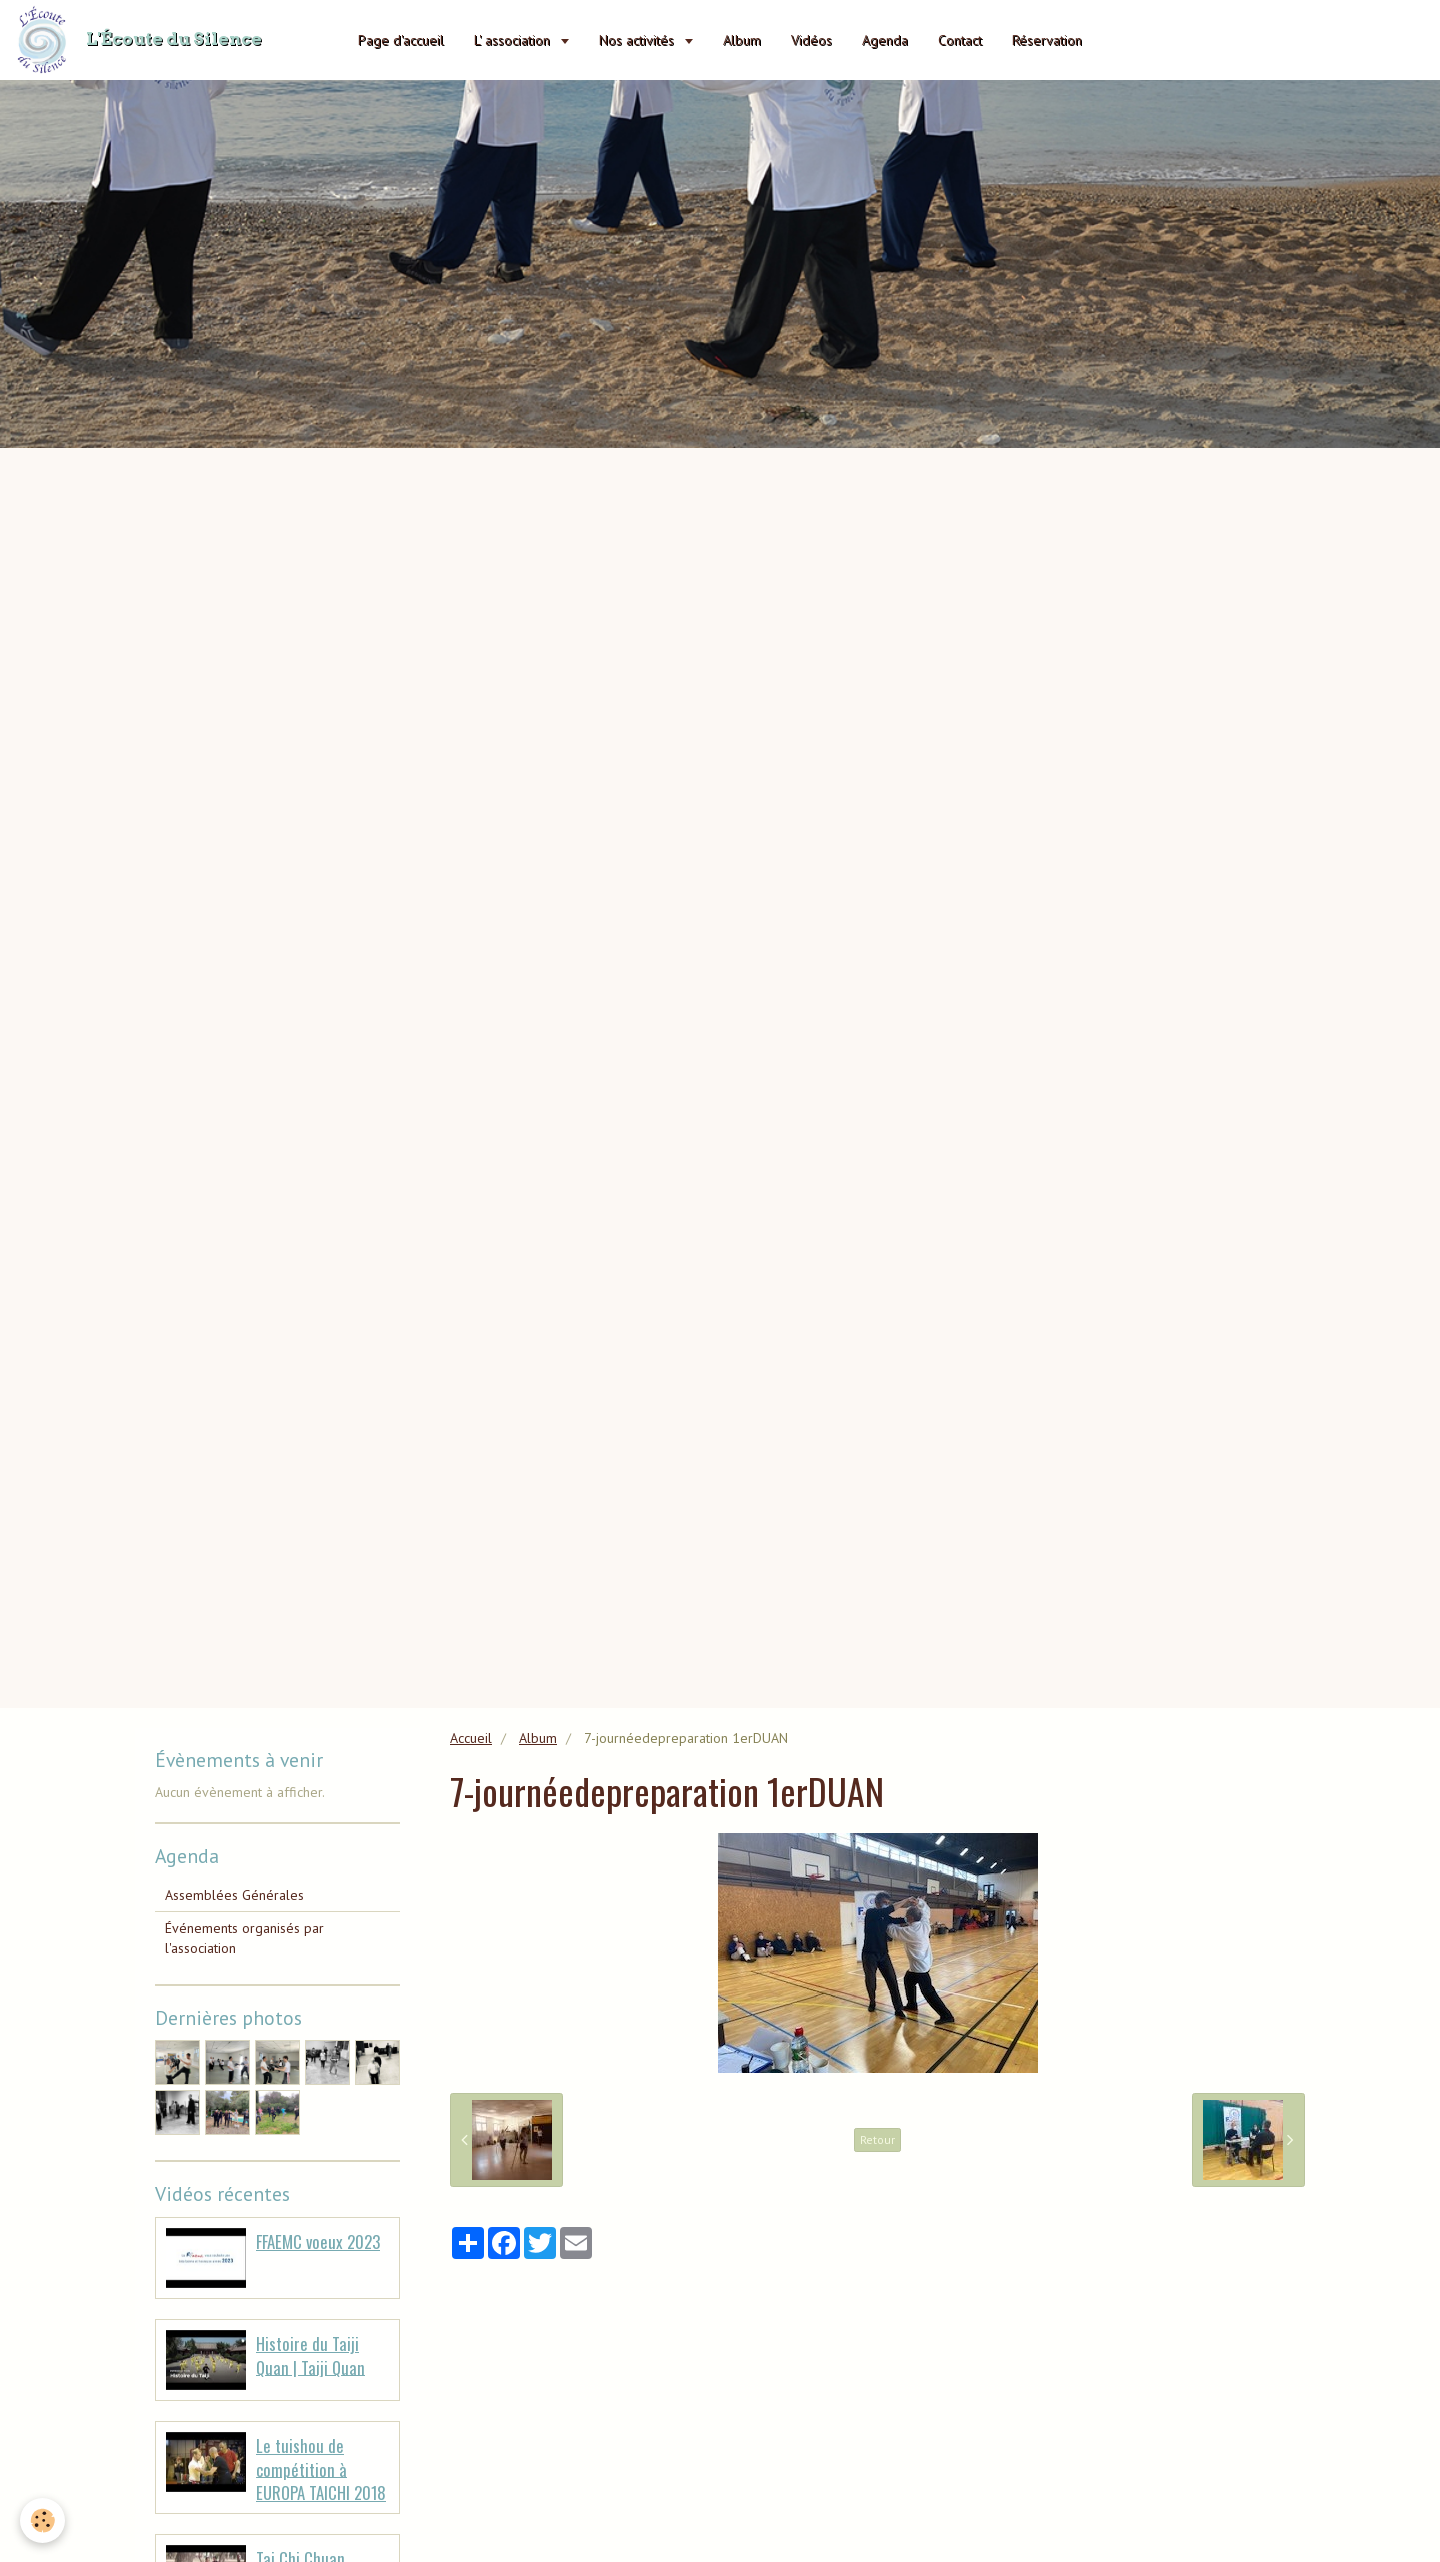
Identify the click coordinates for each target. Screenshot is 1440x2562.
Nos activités (638, 40)
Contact (960, 40)
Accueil (471, 1738)
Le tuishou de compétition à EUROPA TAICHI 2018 (321, 2469)
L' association (514, 40)
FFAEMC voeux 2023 (318, 2241)
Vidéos (811, 40)
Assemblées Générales (234, 1895)
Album (742, 40)
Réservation (1047, 40)
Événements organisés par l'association (244, 1938)
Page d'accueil (401, 40)
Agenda (885, 40)
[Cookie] (42, 2520)
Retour (877, 2139)
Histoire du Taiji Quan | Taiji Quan (310, 2355)
